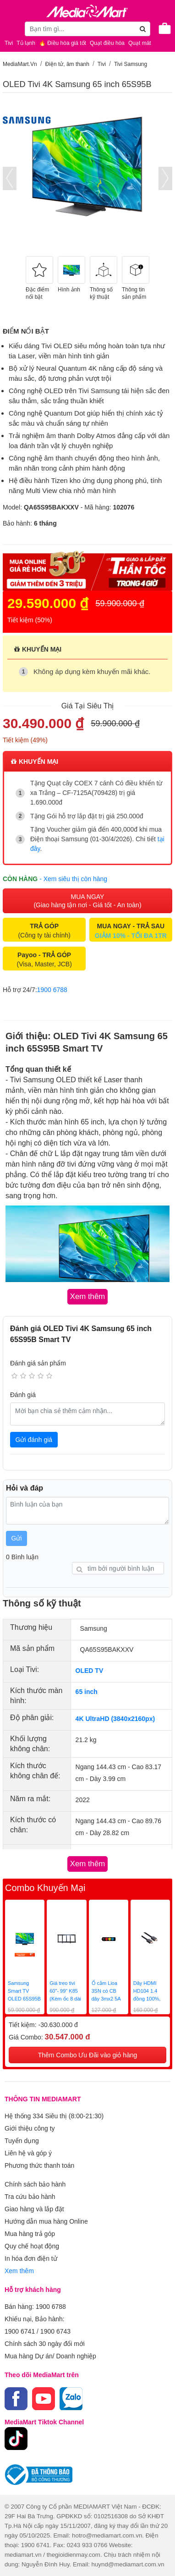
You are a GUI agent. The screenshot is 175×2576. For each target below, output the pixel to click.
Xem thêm (19, 2271)
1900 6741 (20, 2331)
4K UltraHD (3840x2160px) (115, 1718)
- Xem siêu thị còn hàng (73, 878)
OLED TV (90, 1670)
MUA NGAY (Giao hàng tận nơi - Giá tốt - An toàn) (87, 901)
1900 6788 (52, 989)
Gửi (16, 1538)
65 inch (87, 1691)
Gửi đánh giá (34, 1439)
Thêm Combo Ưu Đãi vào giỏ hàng (87, 2055)
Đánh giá (23, 1394)
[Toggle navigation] (11, 28)
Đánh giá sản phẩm (38, 1363)
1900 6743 (55, 2331)
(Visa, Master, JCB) (43, 959)
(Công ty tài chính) (44, 930)
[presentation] (9, 178)
